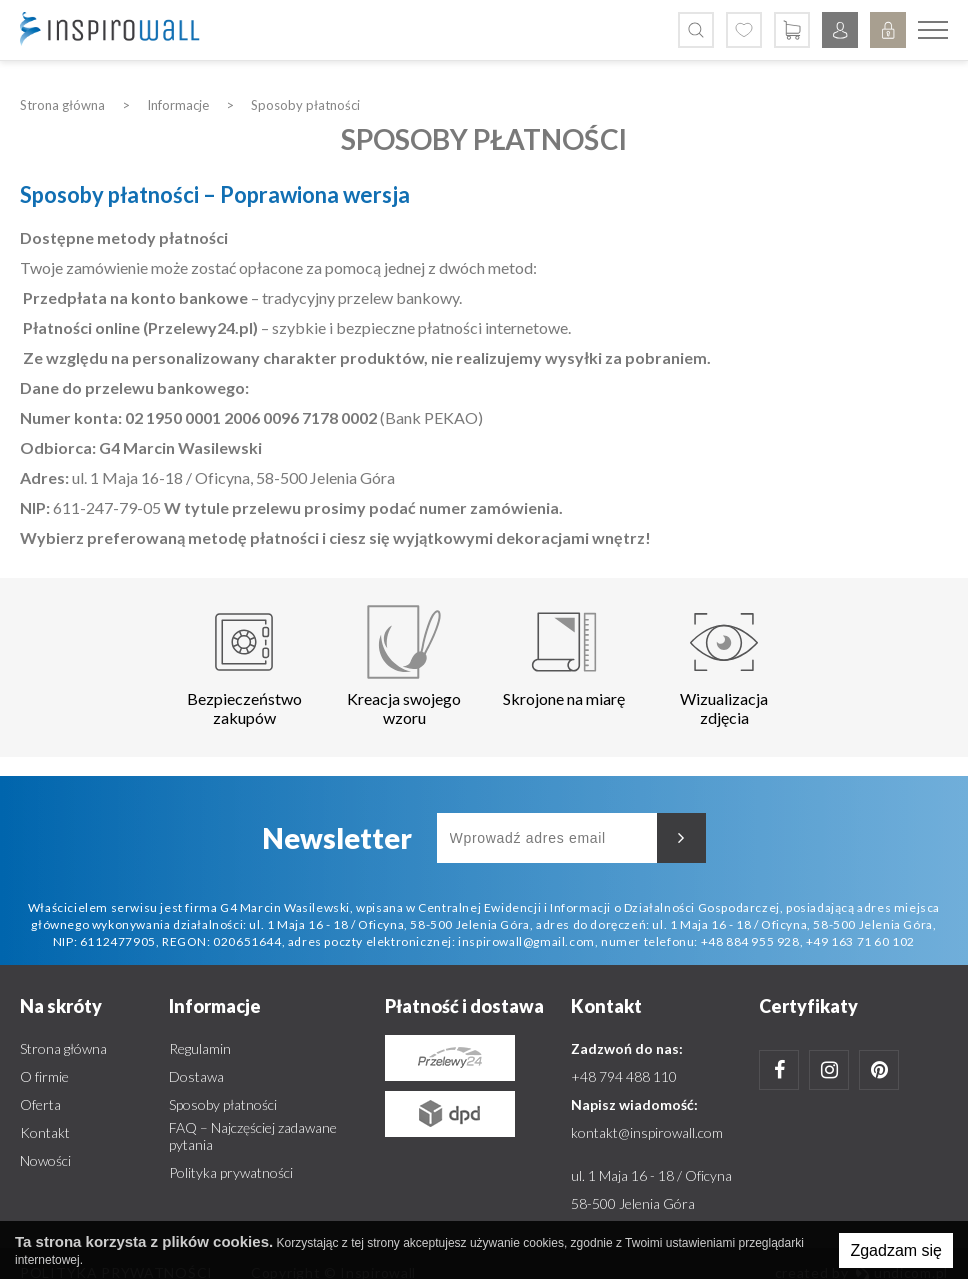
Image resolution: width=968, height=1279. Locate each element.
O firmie (44, 1076)
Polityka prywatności (231, 1172)
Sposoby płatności (223, 1104)
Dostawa (196, 1076)
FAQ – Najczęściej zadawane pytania (253, 1136)
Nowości (45, 1160)
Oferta (40, 1104)
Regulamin (200, 1048)
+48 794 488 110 (624, 1076)
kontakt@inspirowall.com (647, 1132)
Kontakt (45, 1132)
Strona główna (63, 1048)
